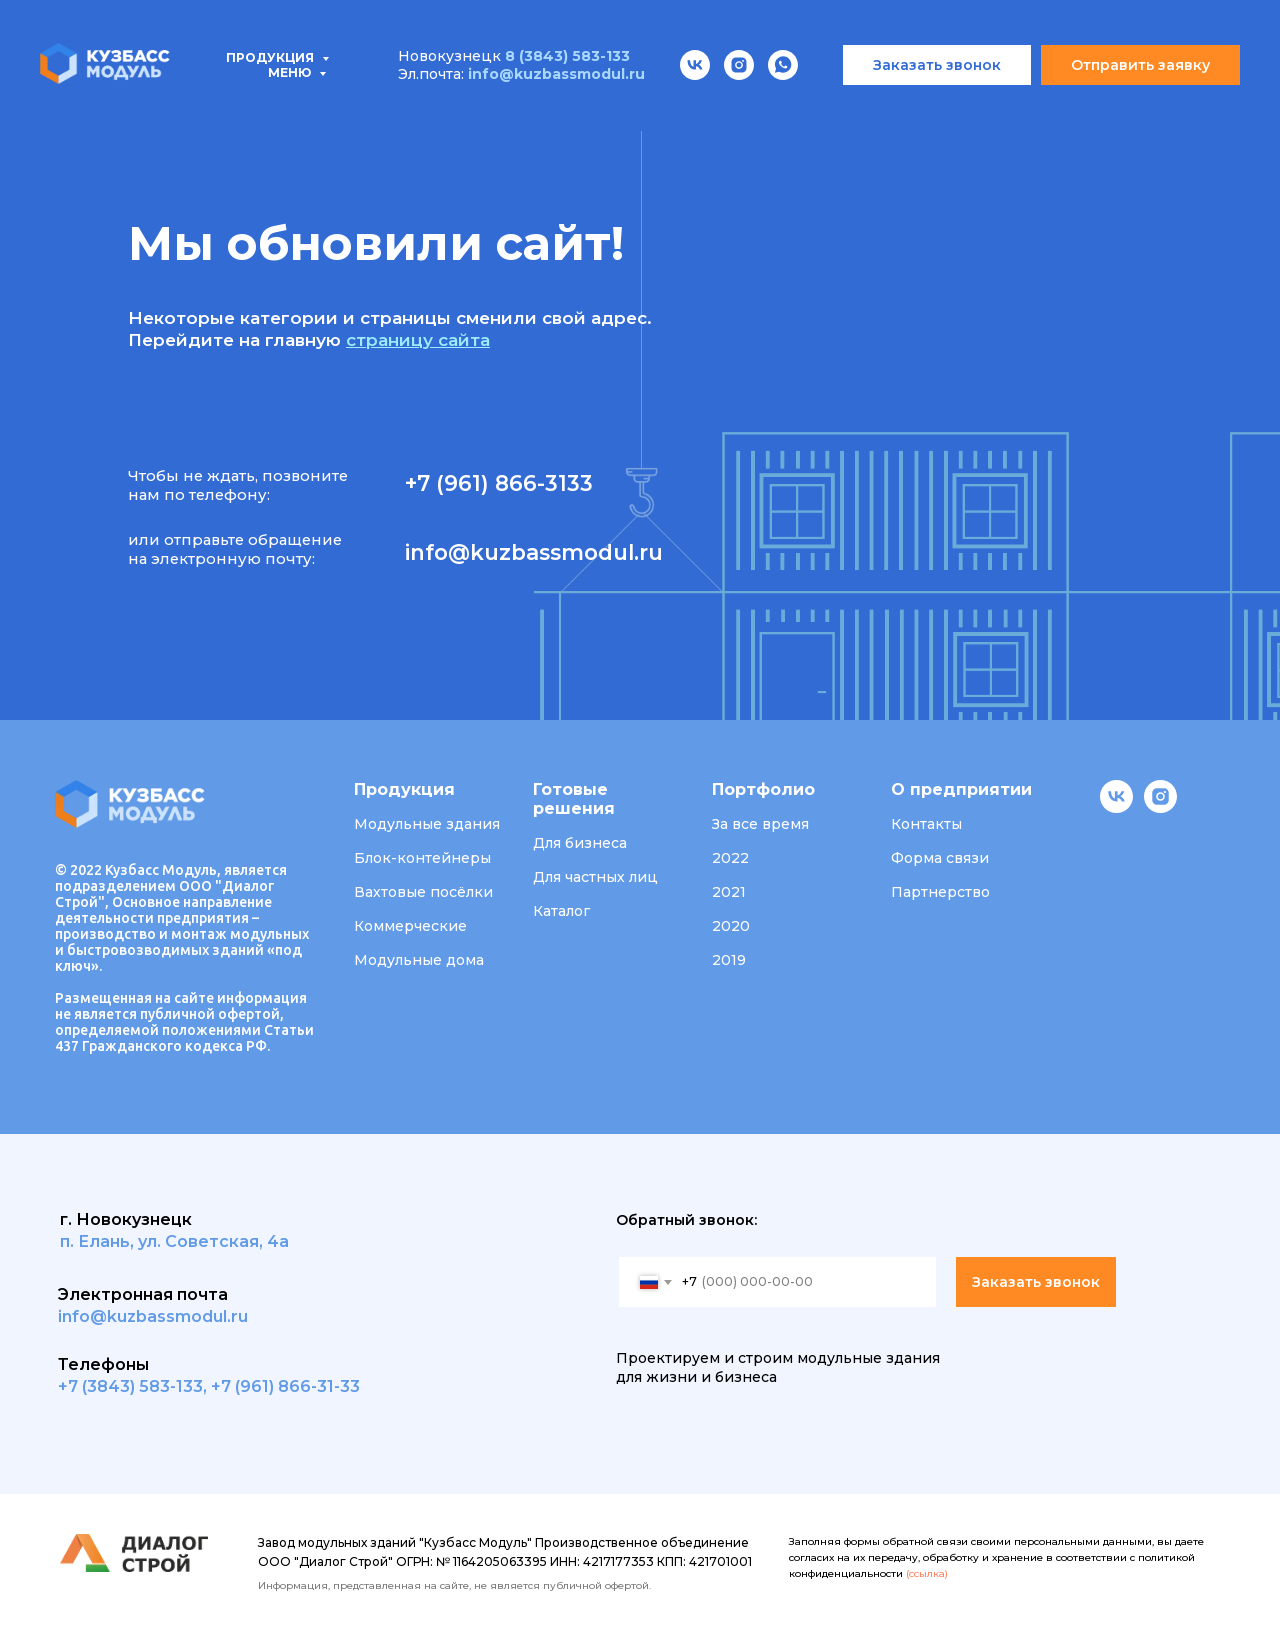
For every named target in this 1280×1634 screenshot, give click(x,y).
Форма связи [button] (940, 858)
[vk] (1116, 807)
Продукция (111, 110)
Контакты (1053, 110)
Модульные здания (427, 824)
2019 (729, 960)
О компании (793, 110)
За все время (760, 824)
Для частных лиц (595, 877)
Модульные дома (419, 960)
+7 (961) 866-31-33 (285, 1386)
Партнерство (940, 892)
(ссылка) (927, 1573)
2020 (731, 926)
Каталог (561, 911)
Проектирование (482, 110)
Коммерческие (410, 926)
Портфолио (650, 110)
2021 (729, 892)
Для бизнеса (580, 843)
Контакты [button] (926, 824)
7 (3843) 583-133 (135, 1386)
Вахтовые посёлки (423, 892)
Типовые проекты (287, 110)
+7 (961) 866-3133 (499, 483)
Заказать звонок (1036, 1282)
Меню (291, 14)
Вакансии (927, 110)
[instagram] (1160, 807)
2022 (730, 858)
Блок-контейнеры (422, 858)
